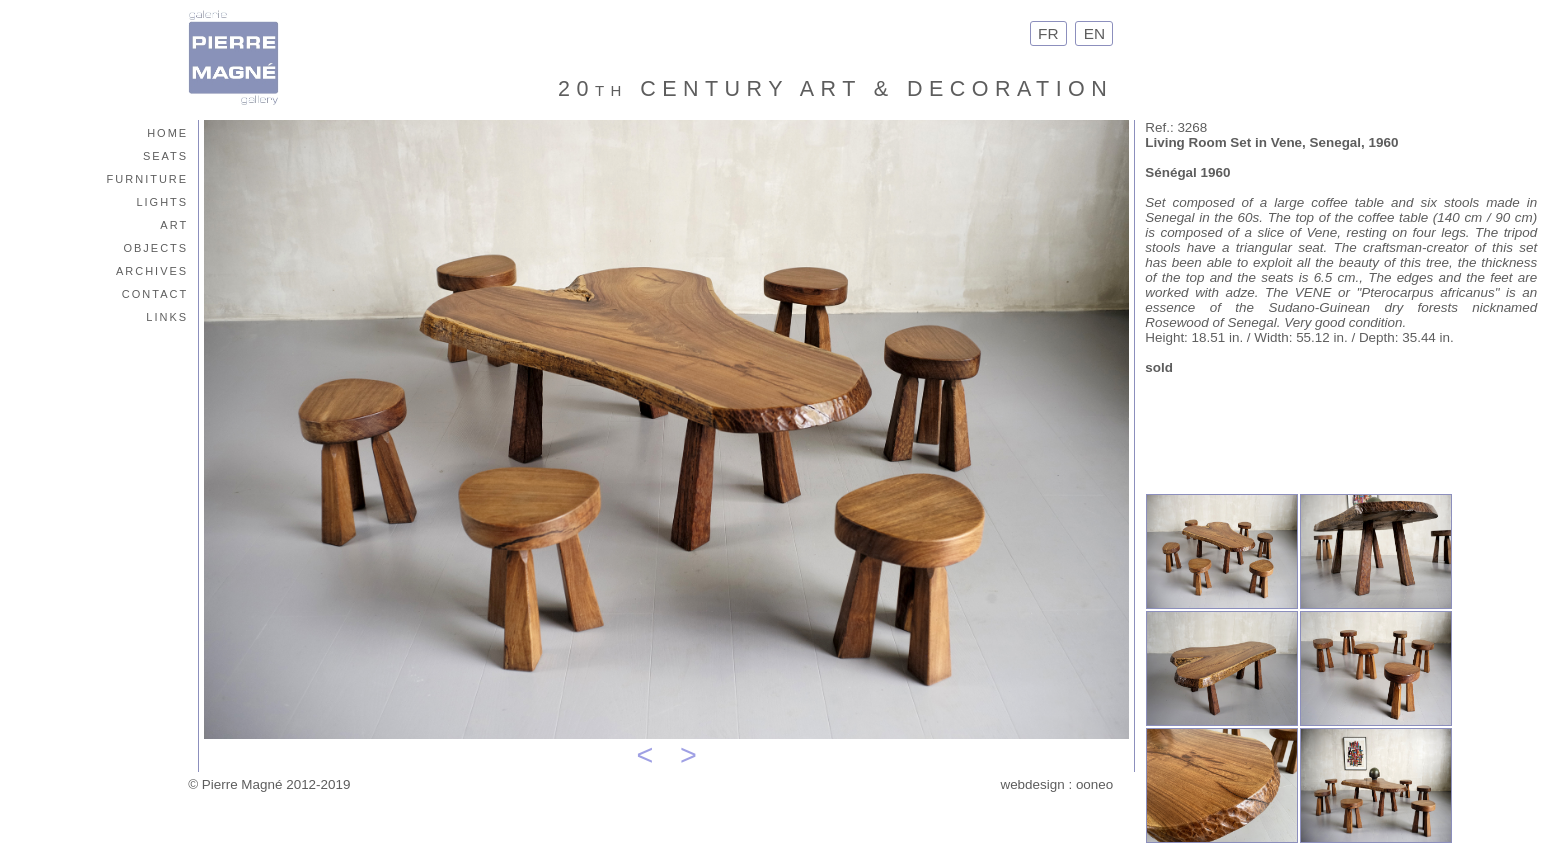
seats (165, 154)
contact (155, 292)
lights (162, 200)
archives (152, 269)
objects (155, 246)
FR (1048, 33)
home (167, 131)
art (174, 223)
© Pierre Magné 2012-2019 (269, 784)
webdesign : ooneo (1056, 784)
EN (1094, 33)
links (167, 315)
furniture (148, 177)
